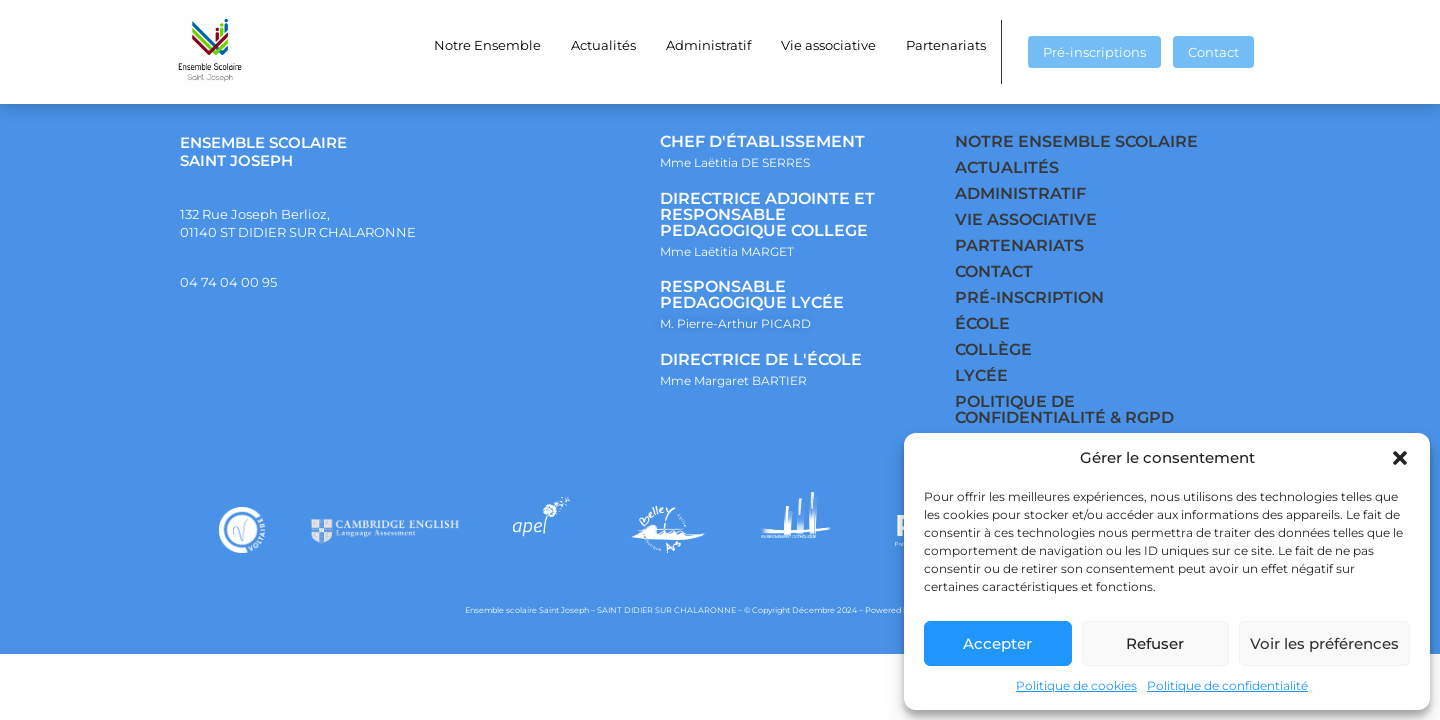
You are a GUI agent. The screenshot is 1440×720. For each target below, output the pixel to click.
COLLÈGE (993, 349)
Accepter (997, 643)
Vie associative (828, 45)
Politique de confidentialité (1227, 685)
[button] (1400, 458)
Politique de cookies (1076, 685)
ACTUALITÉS (1007, 167)
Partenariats (946, 45)
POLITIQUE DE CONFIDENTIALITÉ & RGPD (1064, 409)
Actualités (603, 45)
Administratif (708, 45)
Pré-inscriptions (1094, 52)
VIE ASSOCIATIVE (1026, 219)
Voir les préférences (1324, 643)
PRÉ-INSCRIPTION (1029, 297)
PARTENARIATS (1019, 245)
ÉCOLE (982, 323)
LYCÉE (981, 375)
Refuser (1155, 643)
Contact (1213, 52)
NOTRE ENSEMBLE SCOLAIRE (1076, 141)
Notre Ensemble (487, 45)
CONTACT (994, 271)
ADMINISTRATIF (1020, 193)
